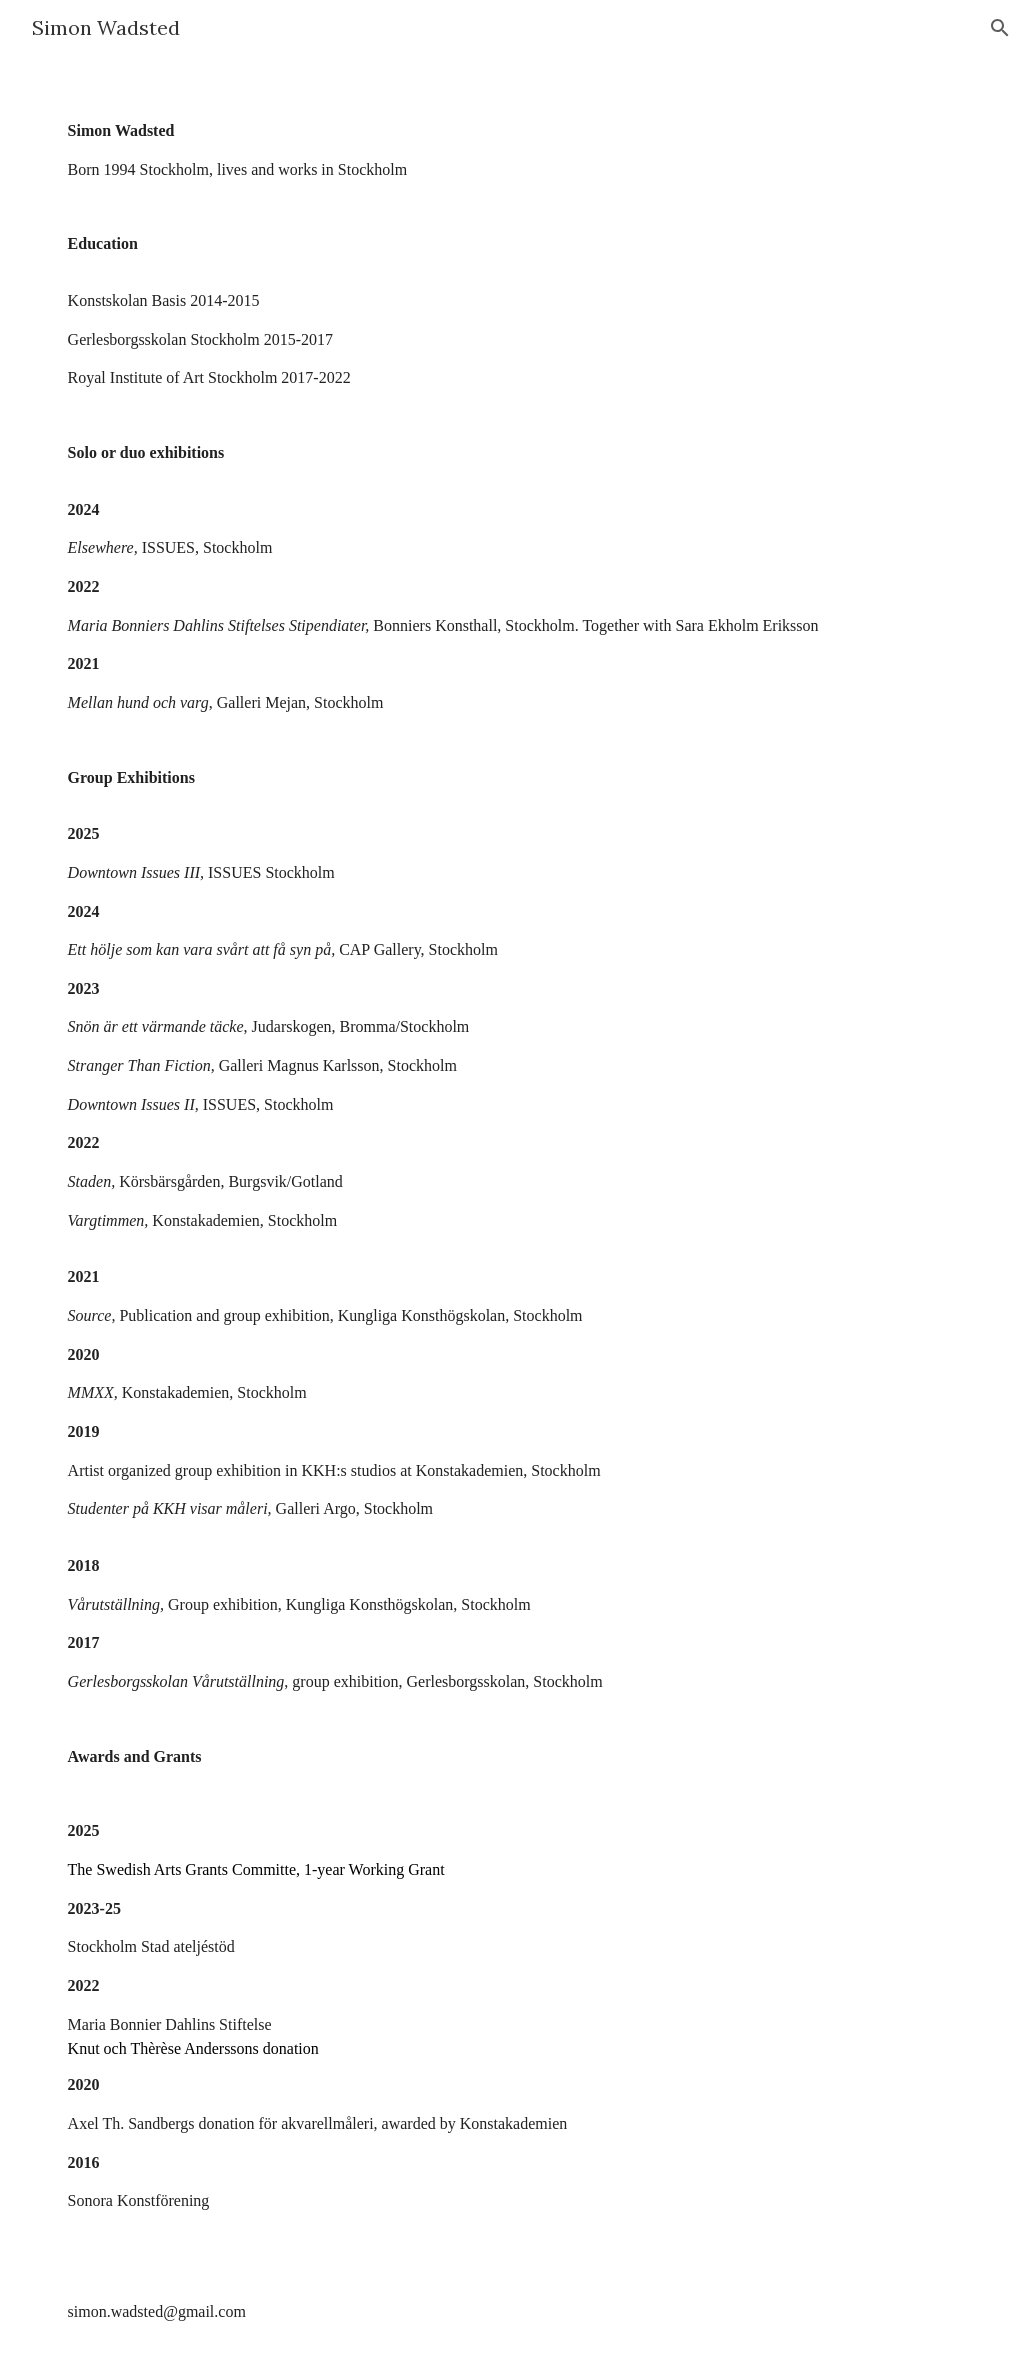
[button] (1000, 28)
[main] (512, 1207)
